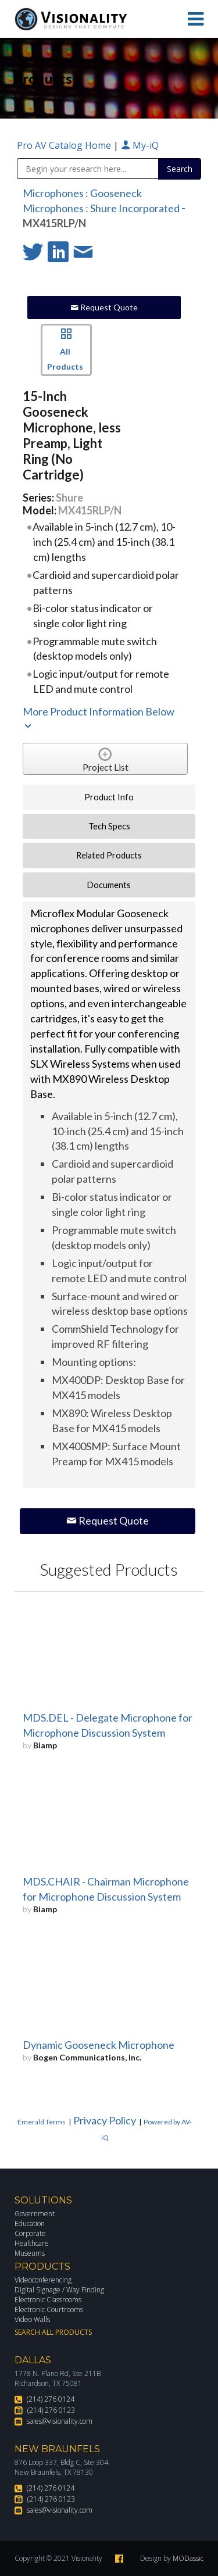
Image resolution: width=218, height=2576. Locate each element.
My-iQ (140, 145)
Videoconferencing (43, 2280)
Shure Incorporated (135, 208)
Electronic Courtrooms (49, 2309)
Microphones (53, 193)
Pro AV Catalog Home (65, 145)
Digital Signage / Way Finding (59, 2290)
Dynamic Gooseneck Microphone (98, 2044)
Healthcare (32, 2243)
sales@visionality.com (59, 2421)
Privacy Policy (104, 2120)
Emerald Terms (41, 2121)
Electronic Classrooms (48, 2300)
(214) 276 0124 (50, 2399)
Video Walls (32, 2319)
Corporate (30, 2233)
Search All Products (53, 2332)
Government (35, 2214)
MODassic (188, 2558)
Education (30, 2223)
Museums (30, 2253)
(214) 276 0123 (51, 2410)
